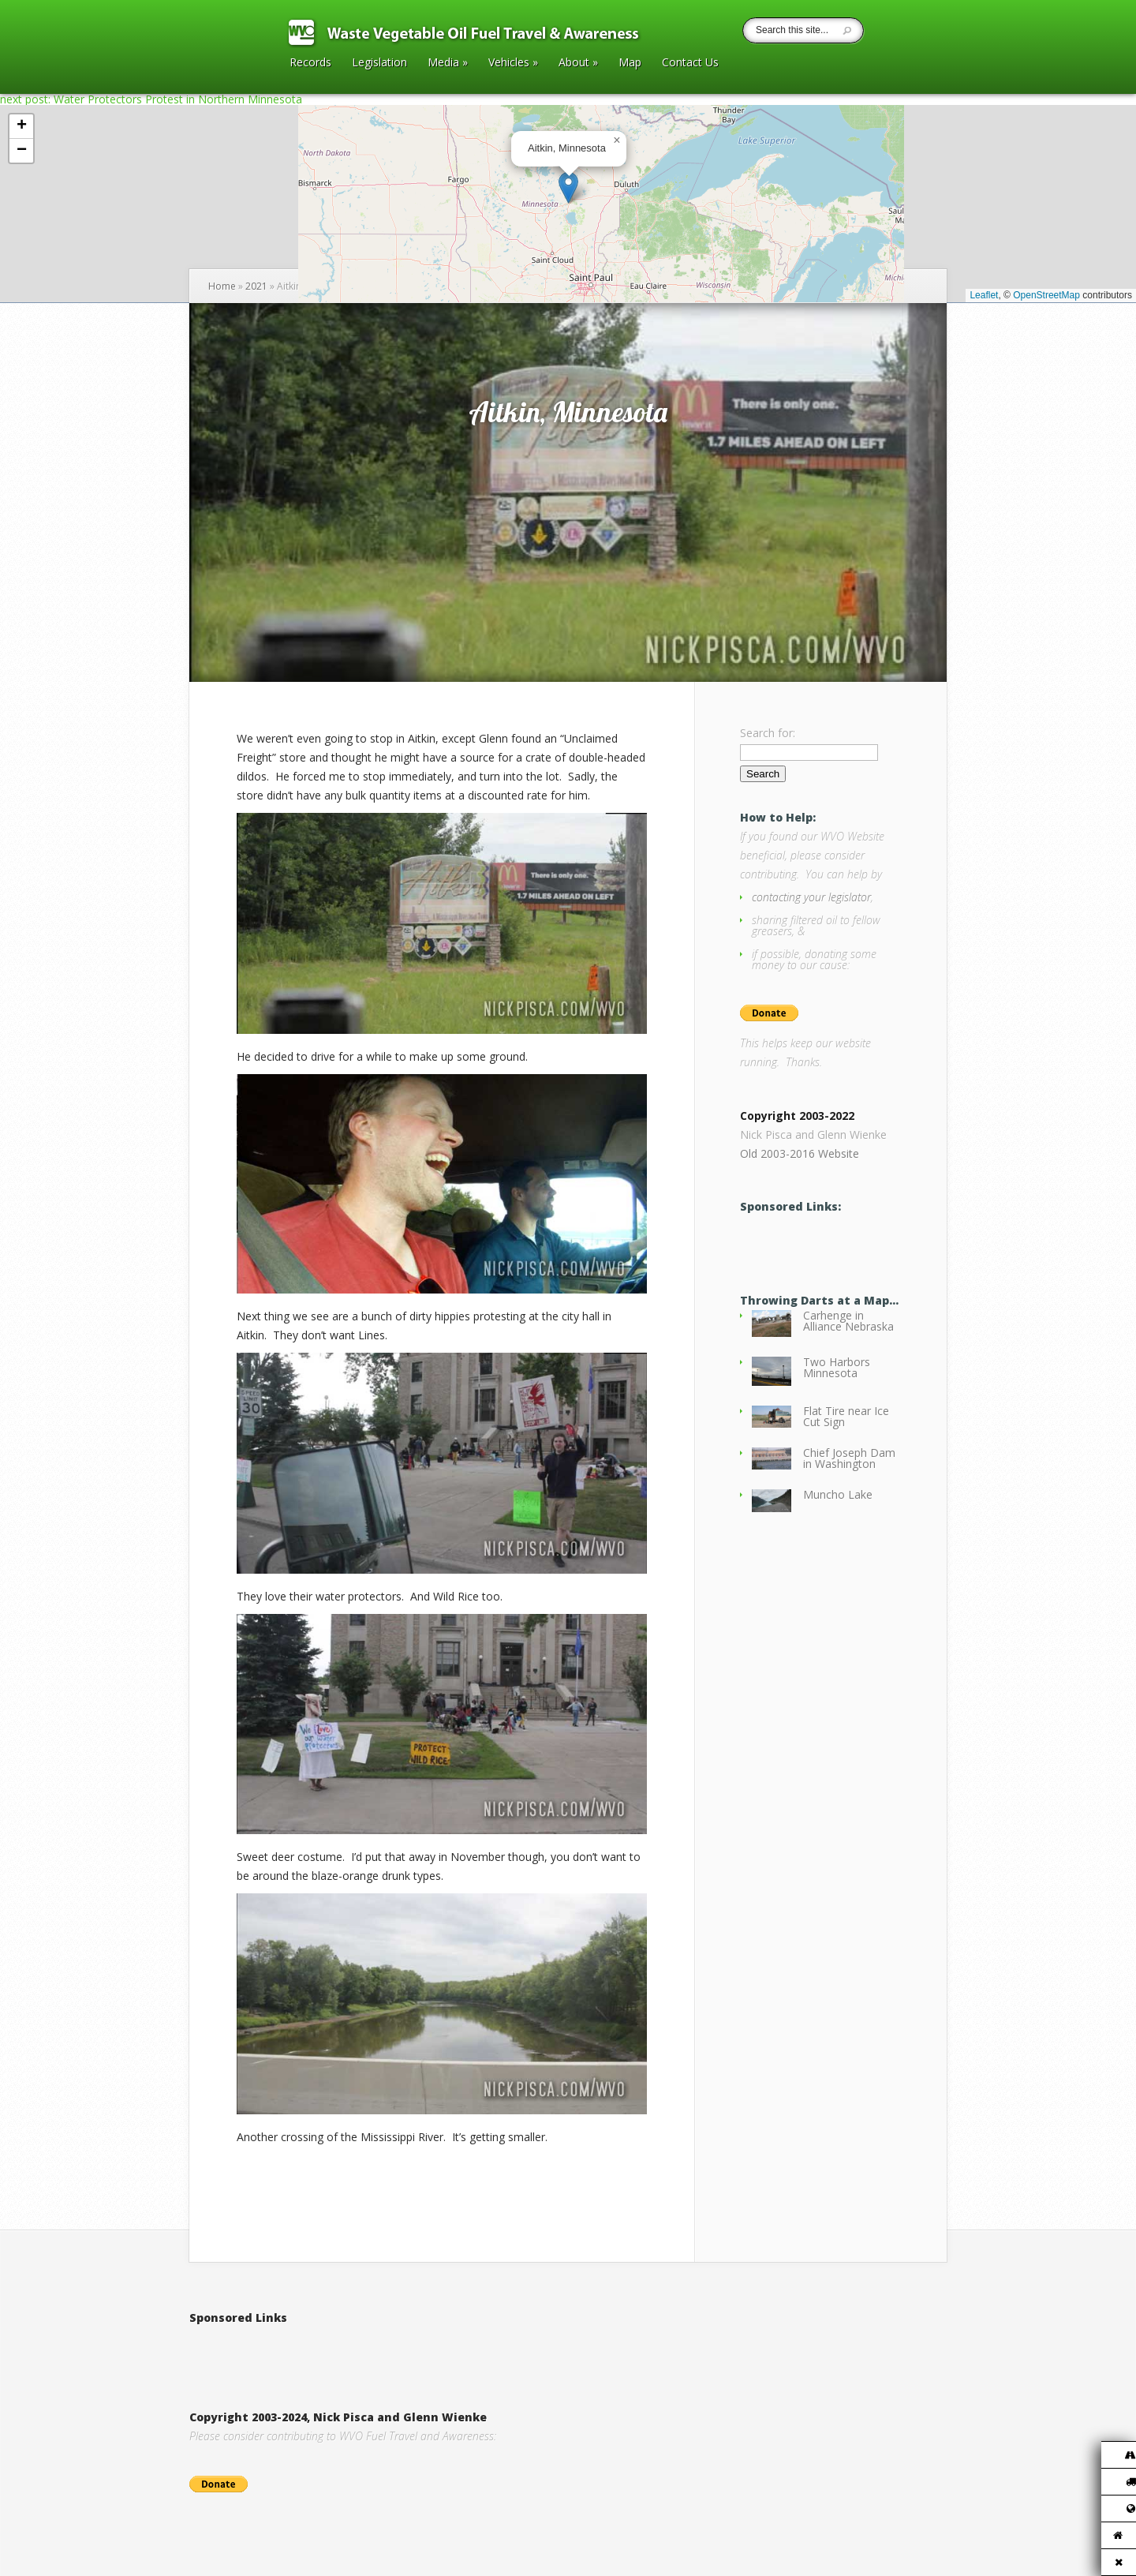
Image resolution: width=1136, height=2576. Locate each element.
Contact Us (690, 63)
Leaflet (984, 295)
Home (222, 286)
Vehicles (513, 63)
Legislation (379, 63)
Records (310, 63)
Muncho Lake (838, 1494)
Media (448, 63)
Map (629, 63)
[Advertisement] (374, 2351)
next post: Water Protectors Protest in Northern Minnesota (151, 99)
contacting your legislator (811, 896)
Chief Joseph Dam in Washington (849, 1458)
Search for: (767, 732)
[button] (568, 187)
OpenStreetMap (1046, 295)
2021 (256, 286)
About (578, 63)
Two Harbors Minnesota (836, 1367)
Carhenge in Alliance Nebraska (848, 1321)
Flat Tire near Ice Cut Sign (846, 1416)
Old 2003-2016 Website (799, 1153)
